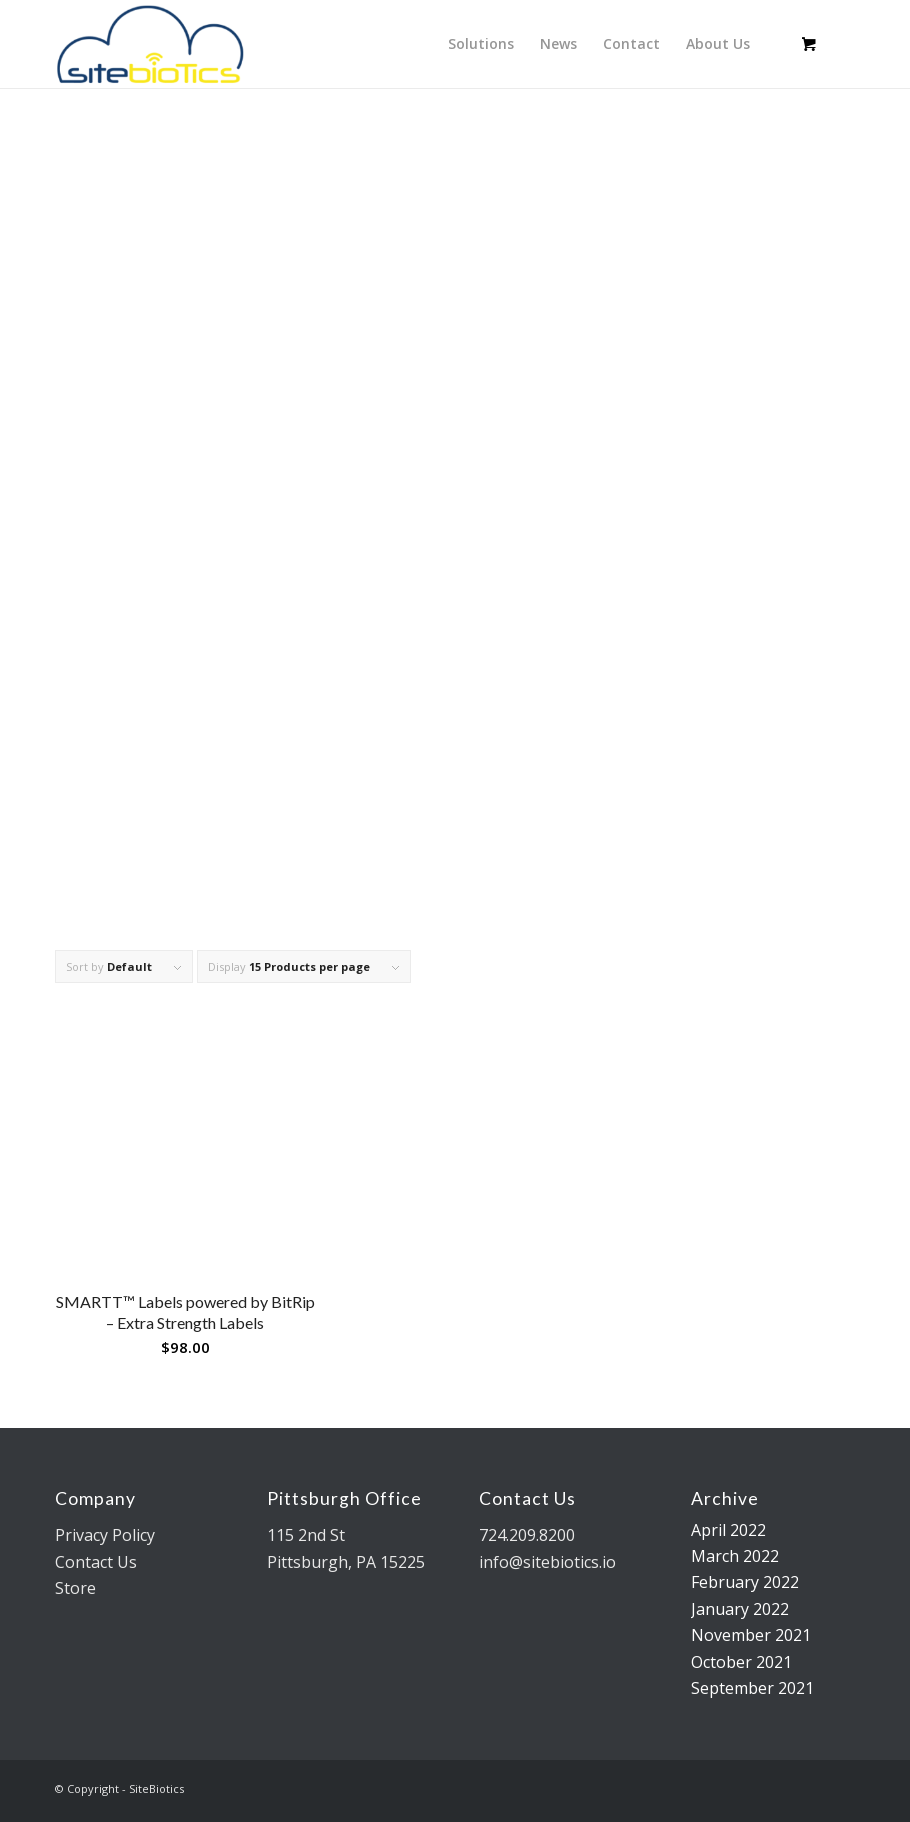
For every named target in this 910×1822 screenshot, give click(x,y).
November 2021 (751, 1635)
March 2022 (735, 1556)
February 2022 (745, 1582)
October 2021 (741, 1662)
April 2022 (728, 1530)
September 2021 (752, 1688)
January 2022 (740, 1609)
